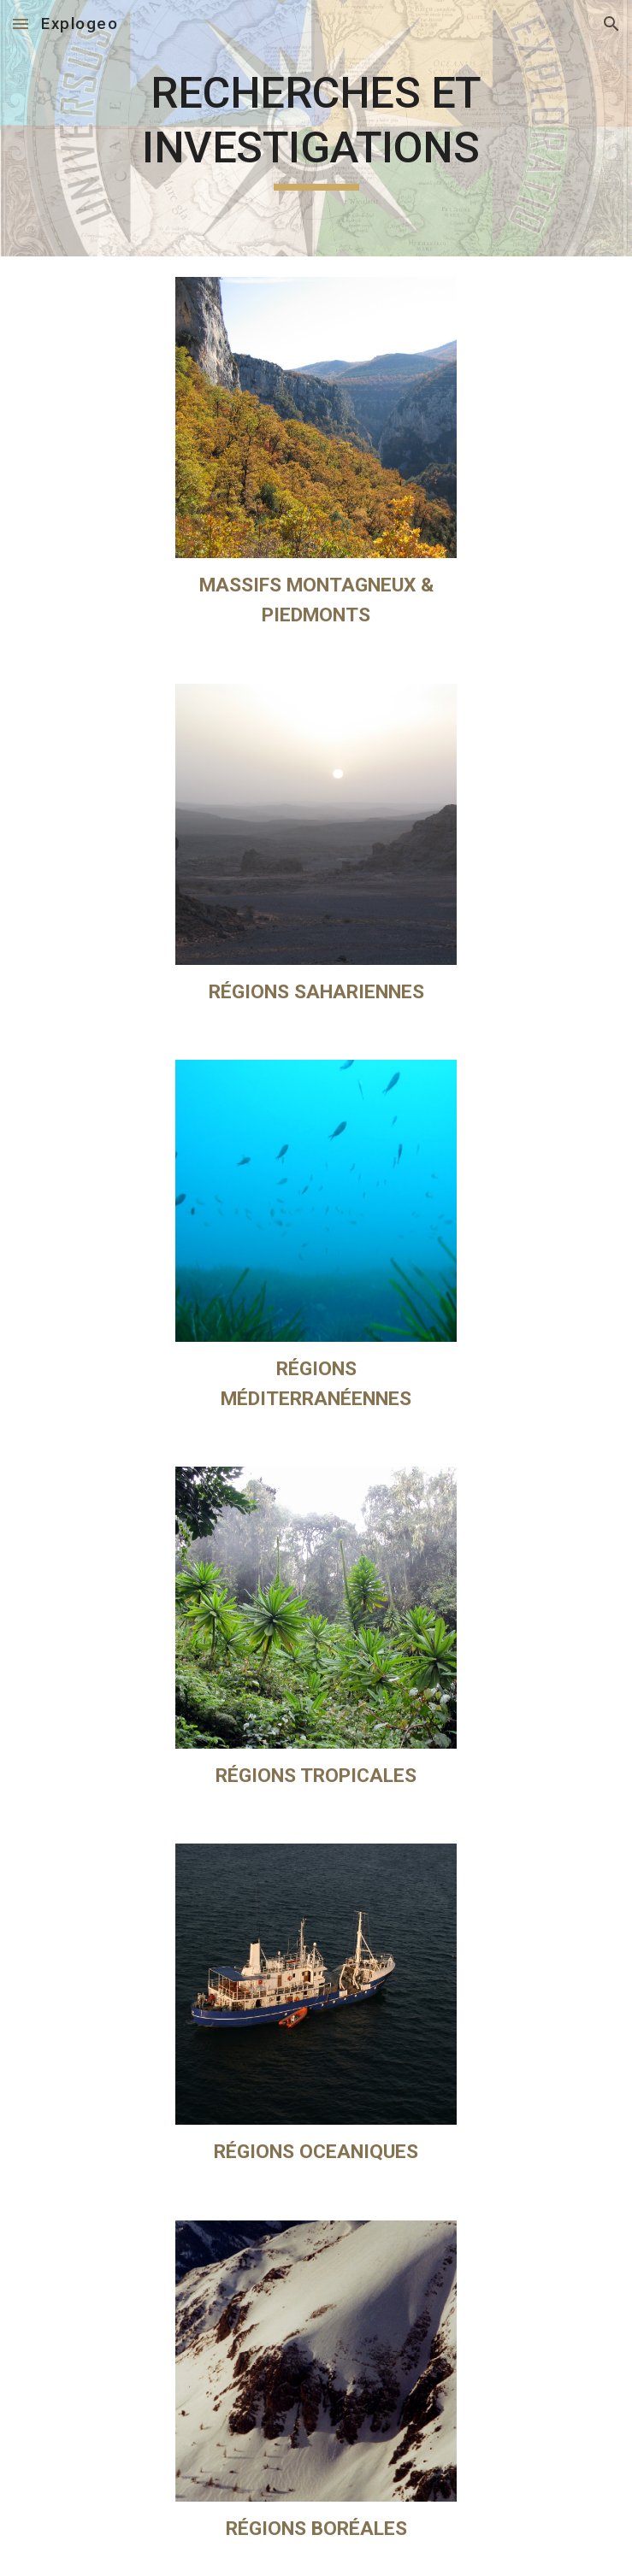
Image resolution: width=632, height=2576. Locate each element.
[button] (20, 23)
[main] (316, 128)
